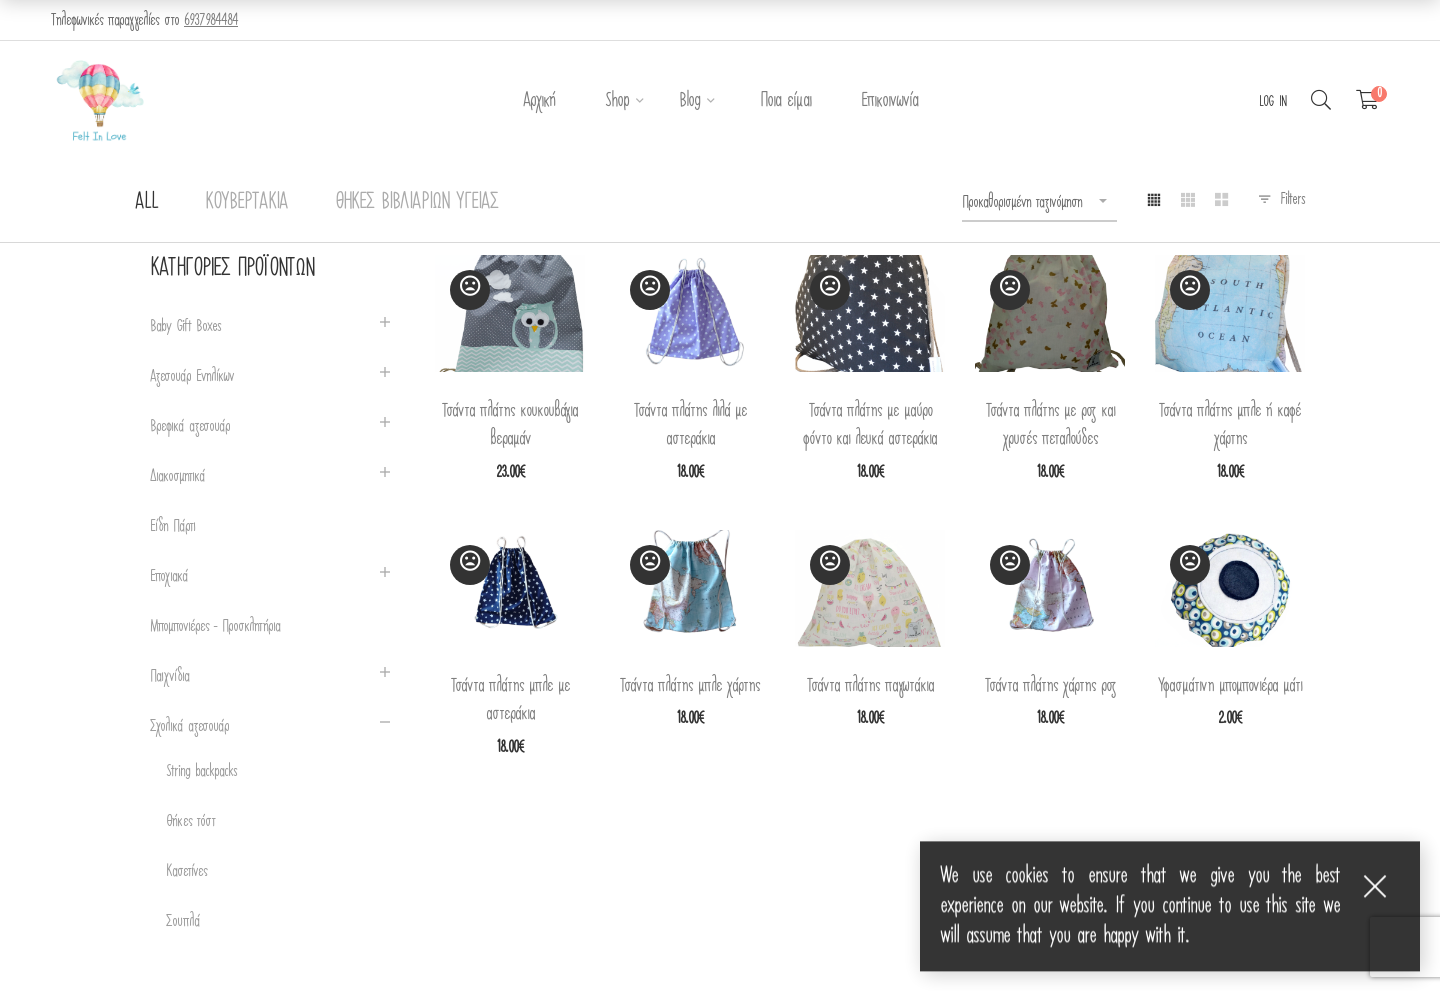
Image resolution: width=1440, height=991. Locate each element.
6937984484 (211, 20)
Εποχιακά (169, 576)
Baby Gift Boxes (185, 326)
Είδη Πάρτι (172, 526)
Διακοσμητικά (177, 476)
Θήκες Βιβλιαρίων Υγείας (416, 201)
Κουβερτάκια (246, 201)
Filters (1292, 199)
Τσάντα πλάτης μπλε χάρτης (690, 685)
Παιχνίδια (169, 676)
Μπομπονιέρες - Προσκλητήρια (215, 626)
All (146, 201)
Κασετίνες (186, 871)
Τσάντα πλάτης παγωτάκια (870, 685)
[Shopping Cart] (1367, 101)
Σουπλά (183, 921)
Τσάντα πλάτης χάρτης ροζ (1050, 685)
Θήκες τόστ (190, 821)
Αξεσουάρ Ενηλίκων (192, 376)
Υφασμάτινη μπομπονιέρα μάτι (1230, 685)
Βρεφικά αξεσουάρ (190, 426)
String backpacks (201, 771)
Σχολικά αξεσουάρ (189, 726)
